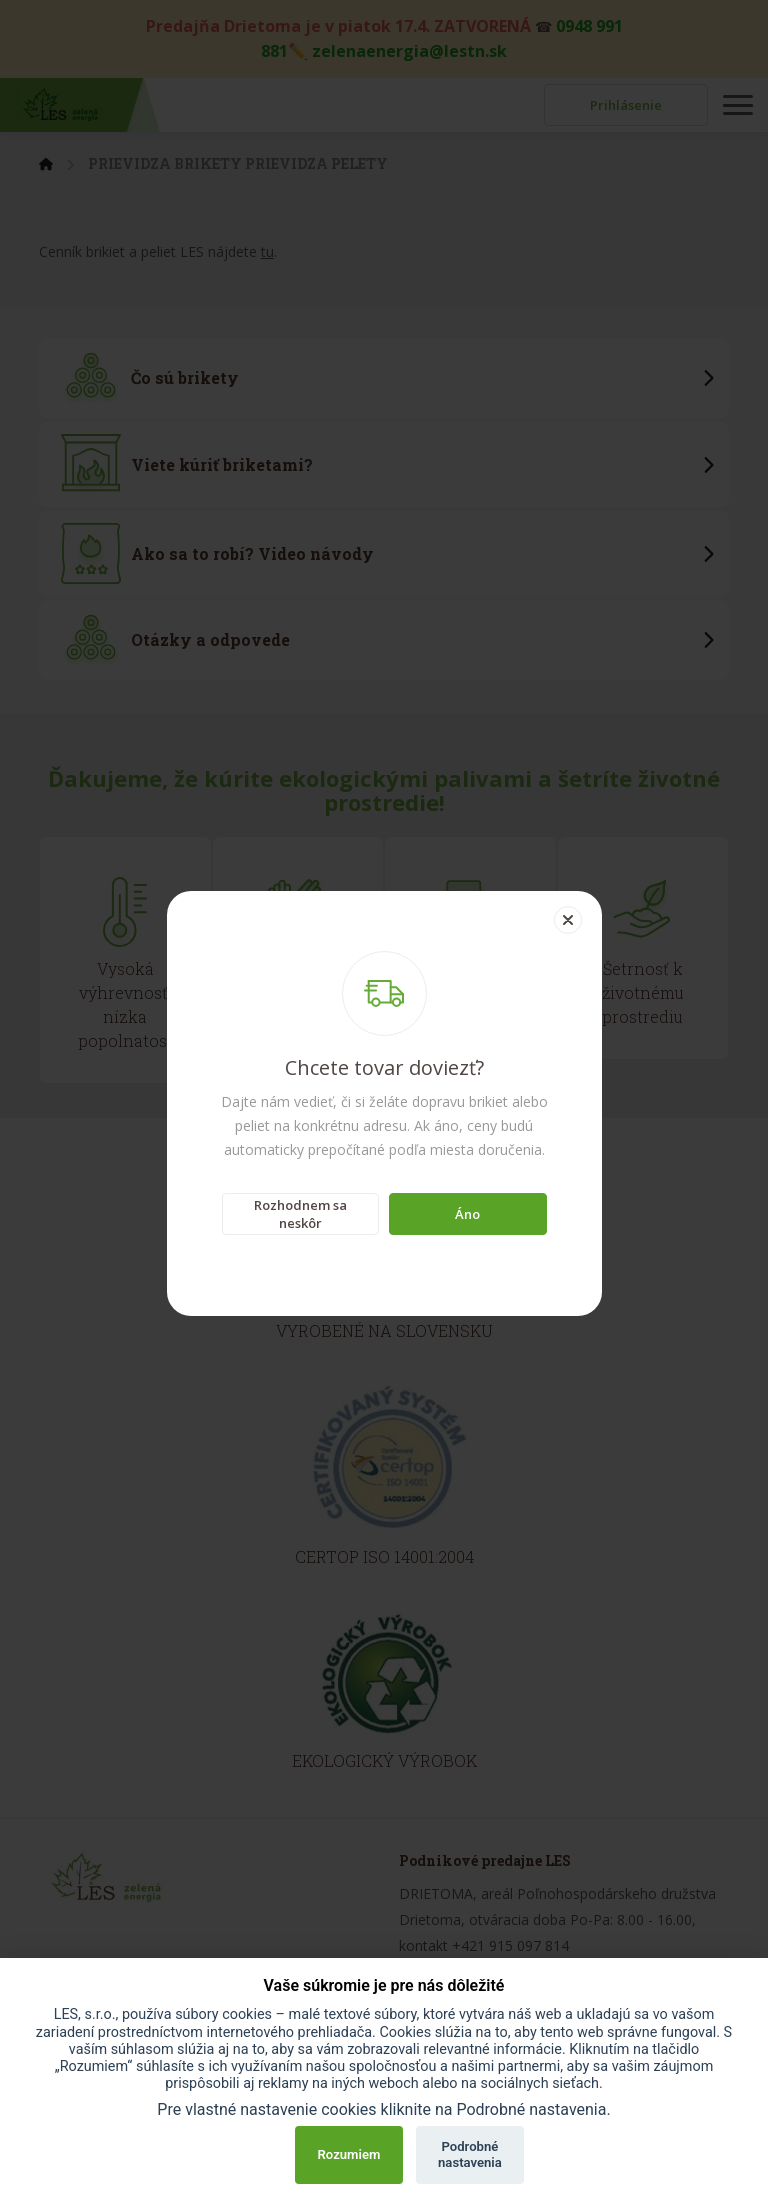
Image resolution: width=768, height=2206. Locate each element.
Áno (467, 1214)
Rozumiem (349, 2154)
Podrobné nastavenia (470, 2154)
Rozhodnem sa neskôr (300, 1214)
